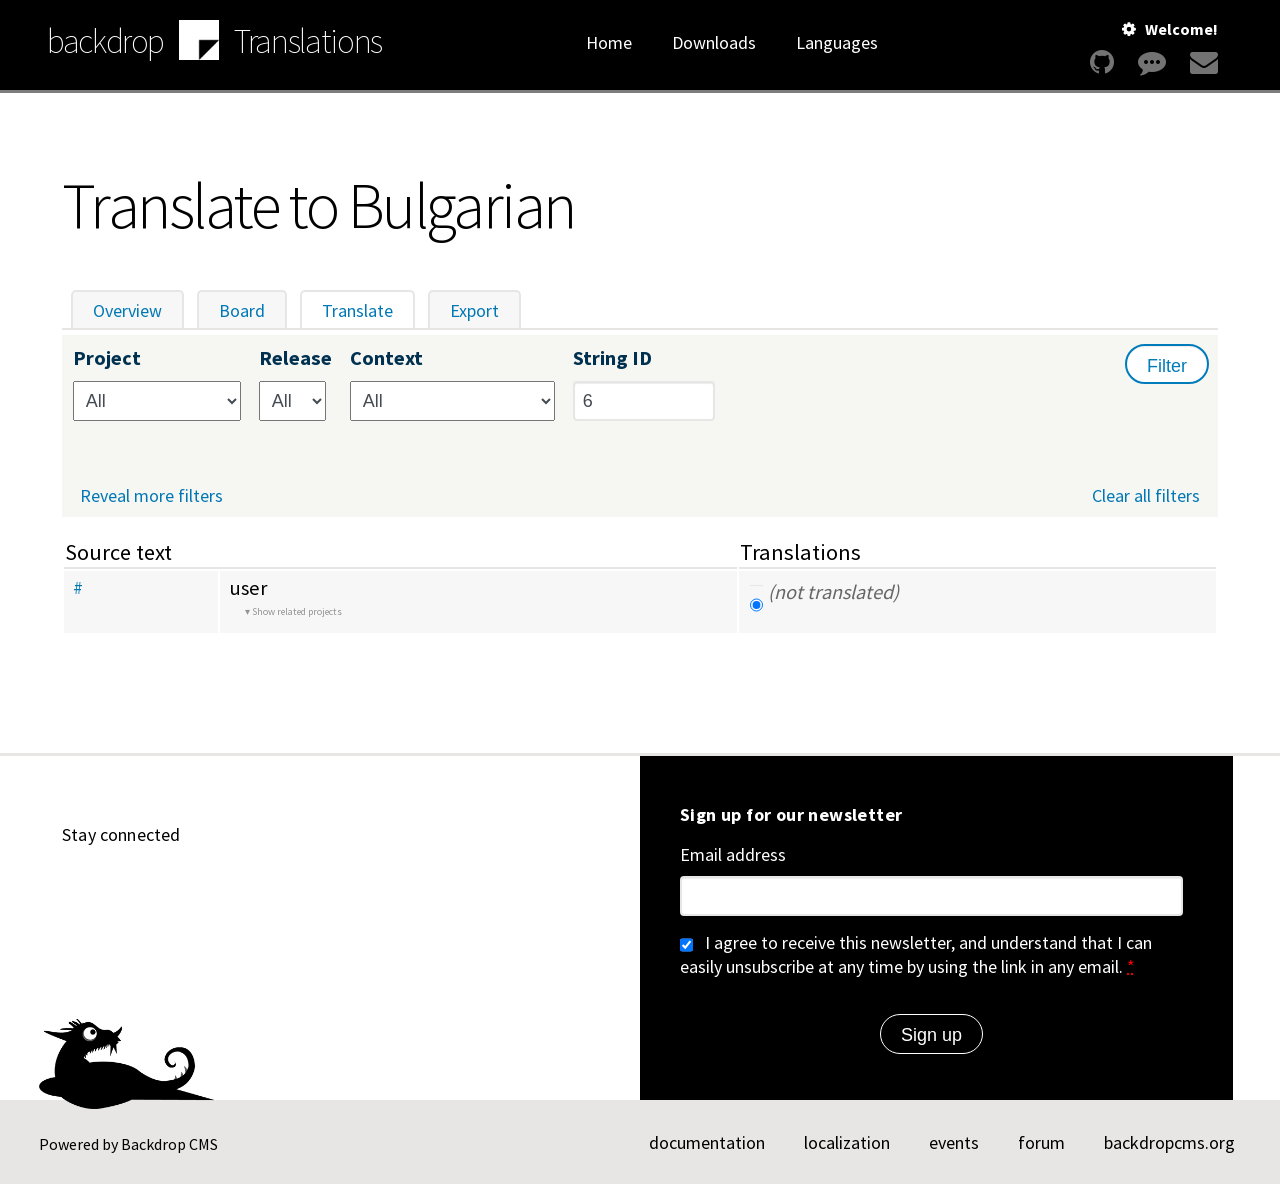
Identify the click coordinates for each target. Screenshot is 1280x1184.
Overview (127, 310)
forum (1041, 1142)
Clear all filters (1146, 495)
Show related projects (297, 611)
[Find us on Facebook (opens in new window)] (316, 890)
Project (107, 358)
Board (242, 310)
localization (847, 1142)
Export (474, 310)
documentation (707, 1142)
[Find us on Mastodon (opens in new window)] (220, 890)
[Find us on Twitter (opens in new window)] (268, 890)
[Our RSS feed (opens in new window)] (364, 890)
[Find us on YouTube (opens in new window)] (124, 890)
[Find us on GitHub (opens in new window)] (76, 890)
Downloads (714, 42)
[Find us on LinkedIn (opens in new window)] (172, 890)
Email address (733, 855)
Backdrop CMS (169, 1144)
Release (295, 358)
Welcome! (1181, 29)
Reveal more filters (151, 496)
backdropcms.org (1169, 1142)
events (954, 1142)
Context (386, 358)
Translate (368, 310)
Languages (837, 42)
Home (609, 42)
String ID (612, 358)
